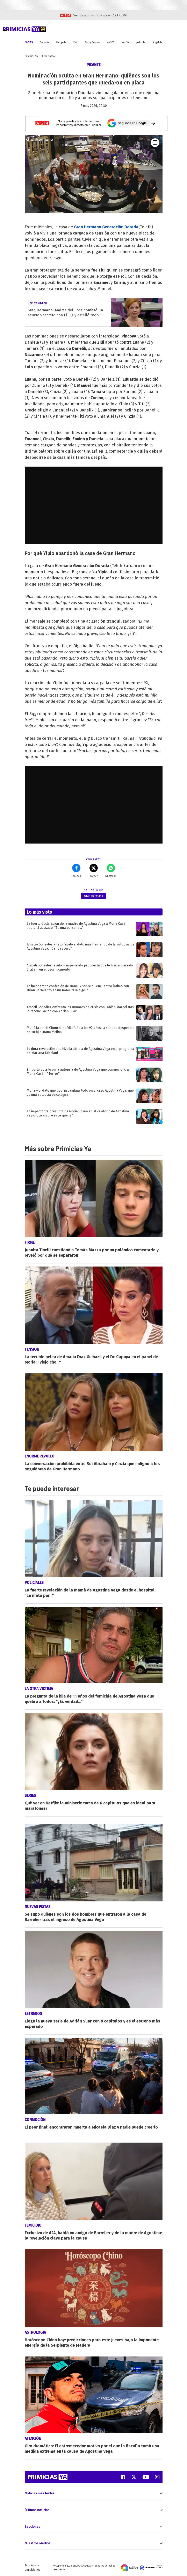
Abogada (61, 42)
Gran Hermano (93, 896)
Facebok (76, 870)
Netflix (125, 42)
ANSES (110, 42)
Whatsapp (110, 870)
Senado (44, 42)
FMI (75, 42)
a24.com (119, 15)
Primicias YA (31, 56)
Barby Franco (92, 42)
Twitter (93, 870)
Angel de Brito (160, 42)
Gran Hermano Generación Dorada (106, 226)
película (140, 42)
